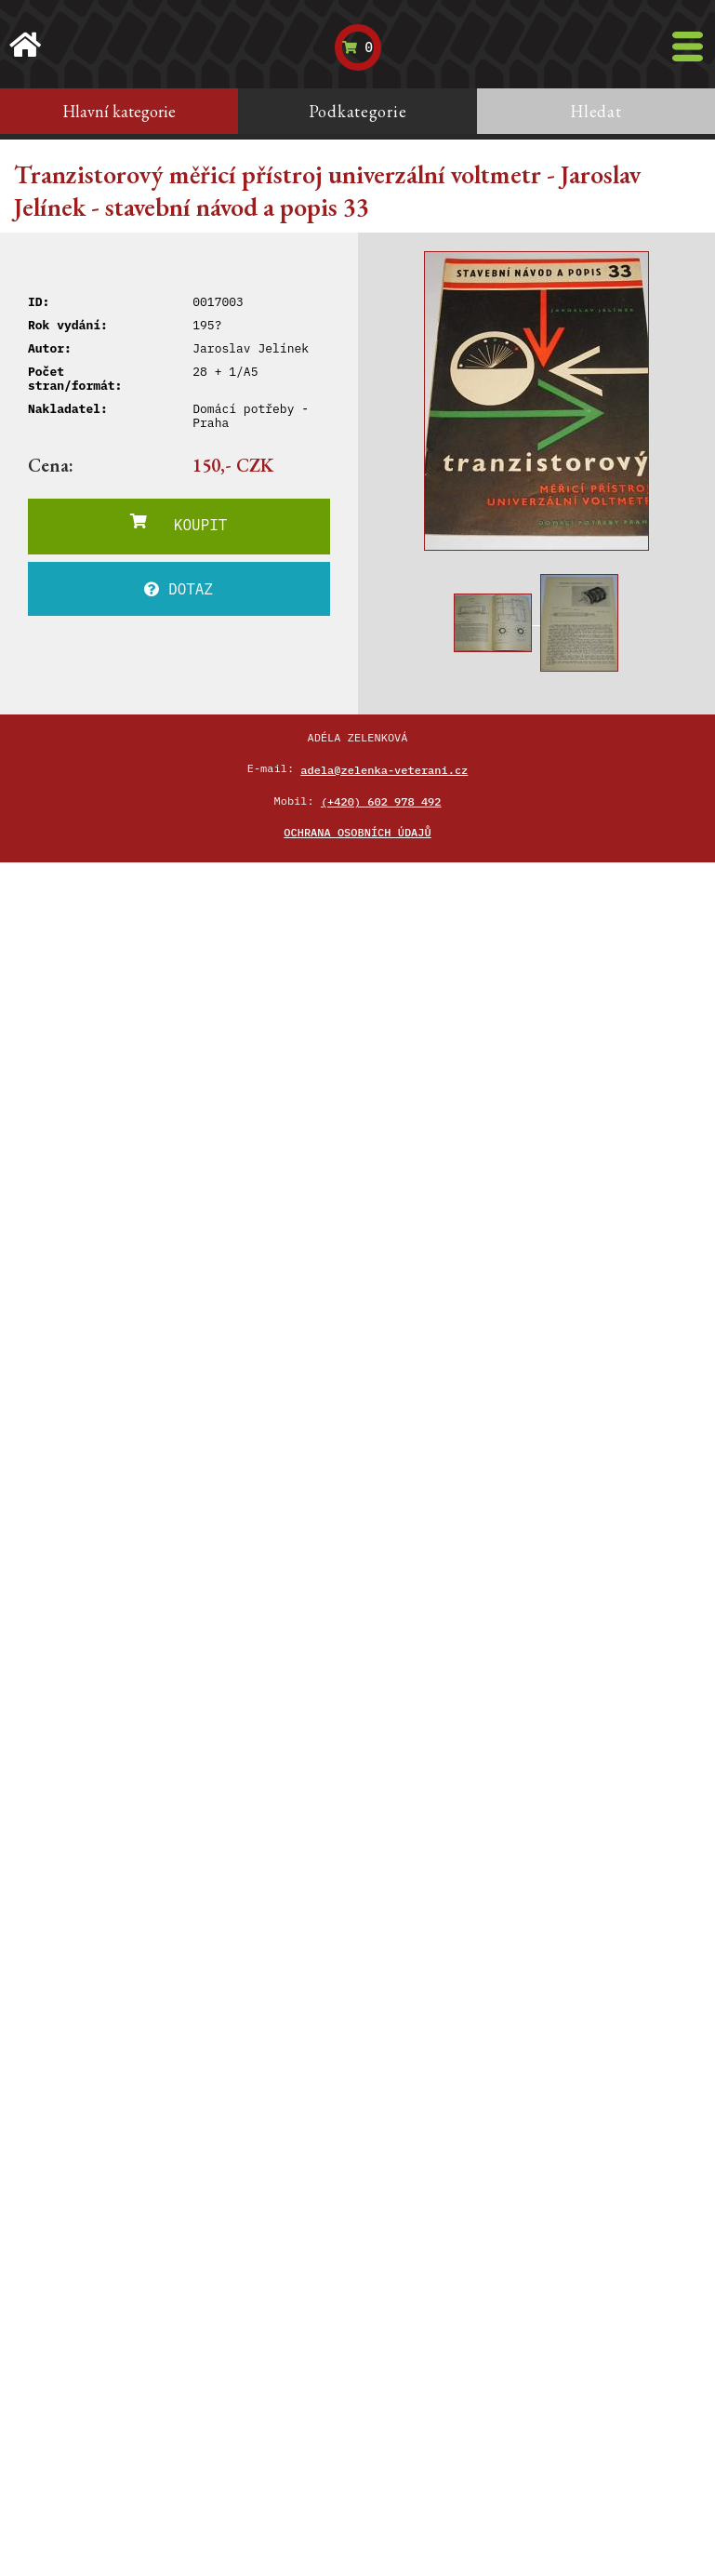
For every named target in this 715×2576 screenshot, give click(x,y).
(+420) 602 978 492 (381, 801)
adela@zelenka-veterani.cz (384, 770)
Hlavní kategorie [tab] (119, 111)
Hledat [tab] (595, 111)
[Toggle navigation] (687, 46)
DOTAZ (178, 589)
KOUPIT (178, 524)
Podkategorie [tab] (358, 111)
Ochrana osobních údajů (357, 832)
